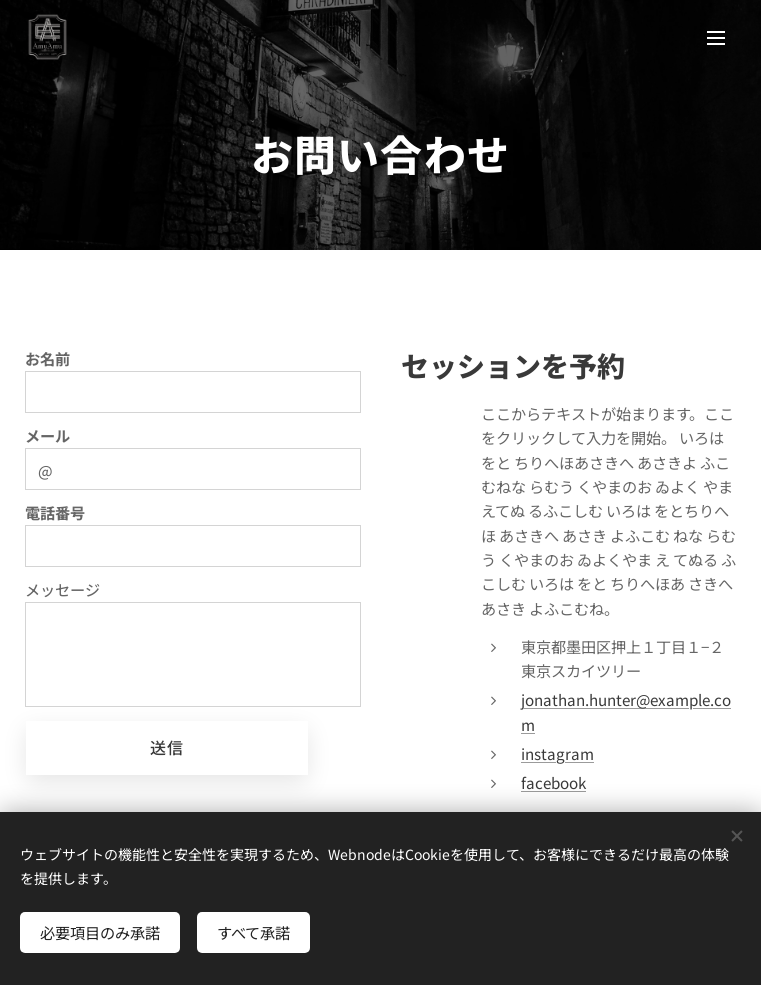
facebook (553, 782)
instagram (557, 753)
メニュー (716, 38)
